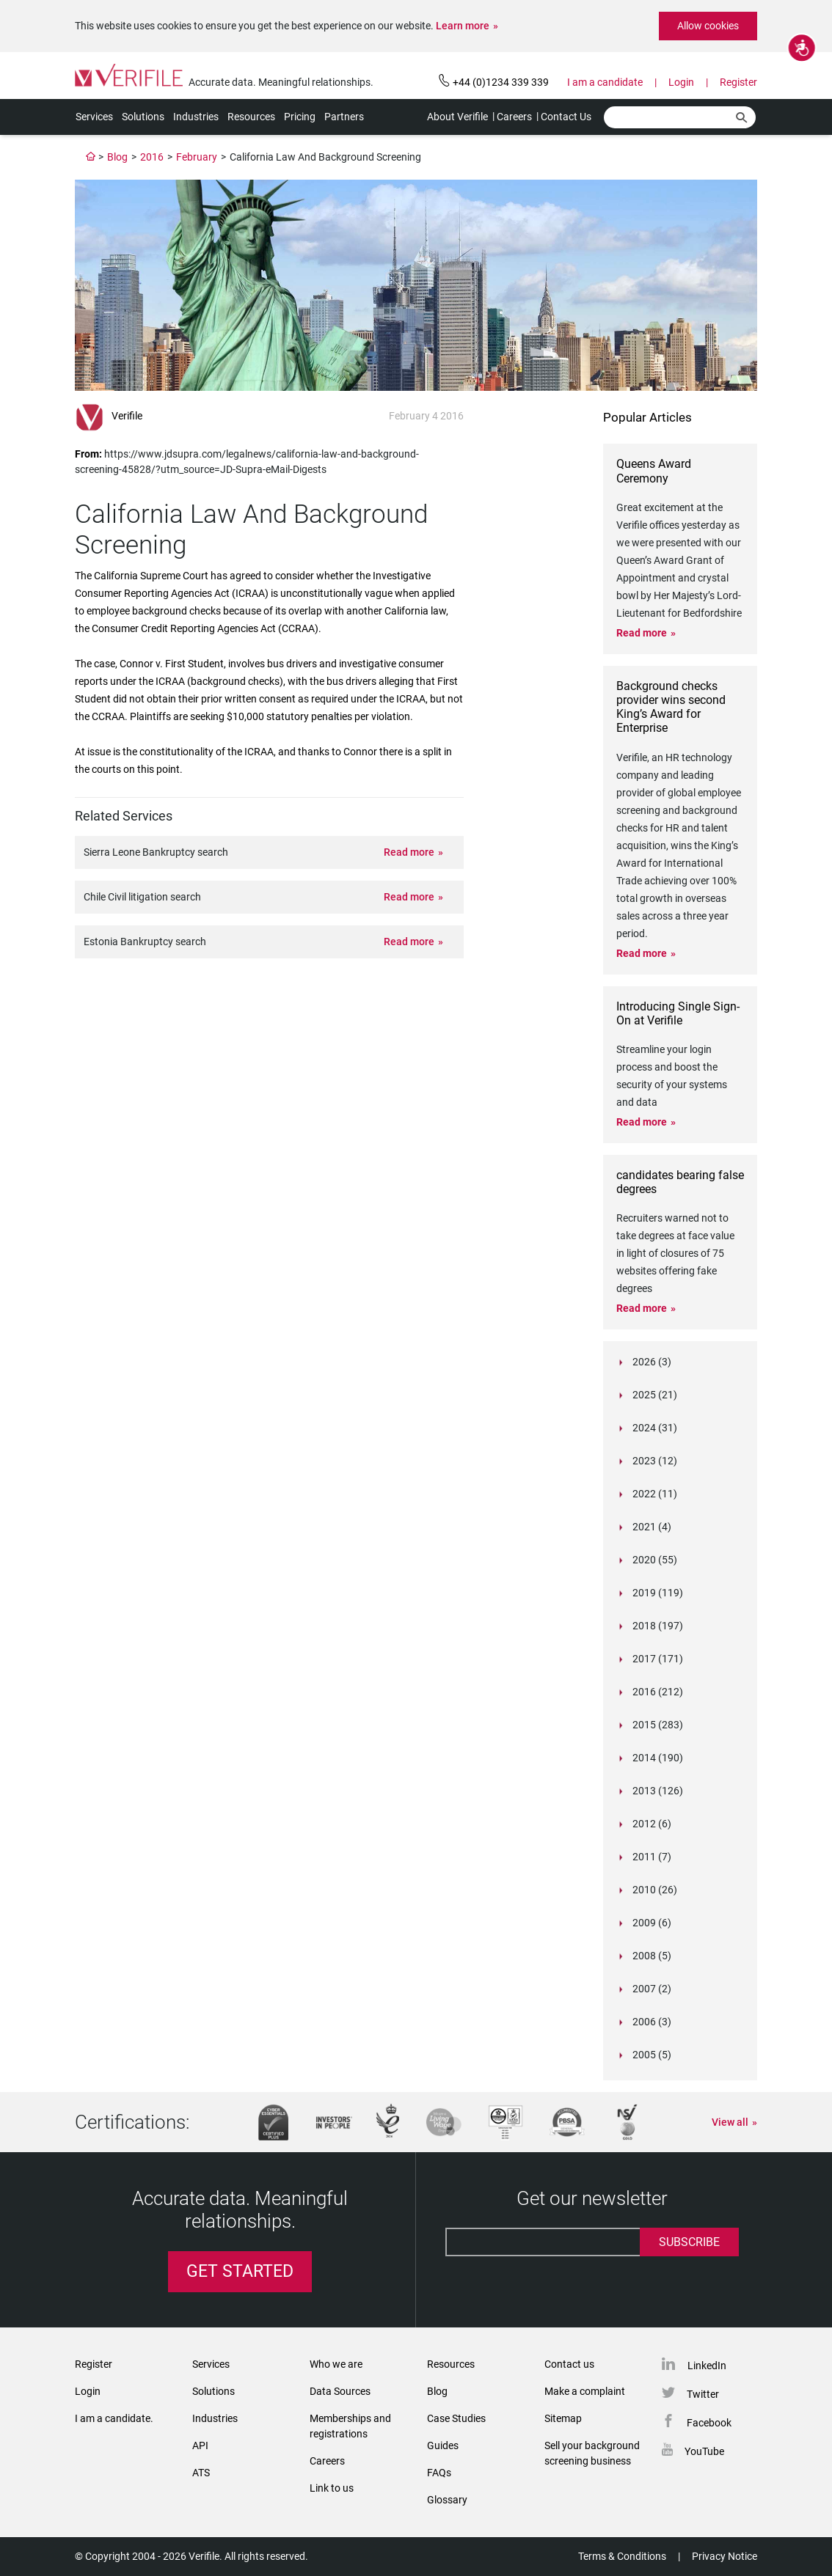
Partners (344, 116)
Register (738, 82)
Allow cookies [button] (708, 26)
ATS (201, 2472)
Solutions (143, 116)
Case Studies (456, 2418)
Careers (514, 116)
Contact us (569, 2364)
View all (730, 2122)
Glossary (447, 2500)
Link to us (332, 2488)
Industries (196, 116)
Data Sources (340, 2391)
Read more (409, 852)
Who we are (336, 2364)
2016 (152, 157)
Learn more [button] (462, 26)
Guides (443, 2445)
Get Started (239, 2271)
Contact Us (566, 116)
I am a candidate (605, 82)
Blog (117, 157)
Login (681, 82)
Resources (251, 116)
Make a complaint (584, 2391)
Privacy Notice (724, 2556)
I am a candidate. (114, 2418)
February (196, 157)
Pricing (299, 116)
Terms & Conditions (622, 2556)
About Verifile (457, 116)
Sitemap (563, 2418)
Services (94, 116)
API (200, 2445)
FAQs (439, 2472)
